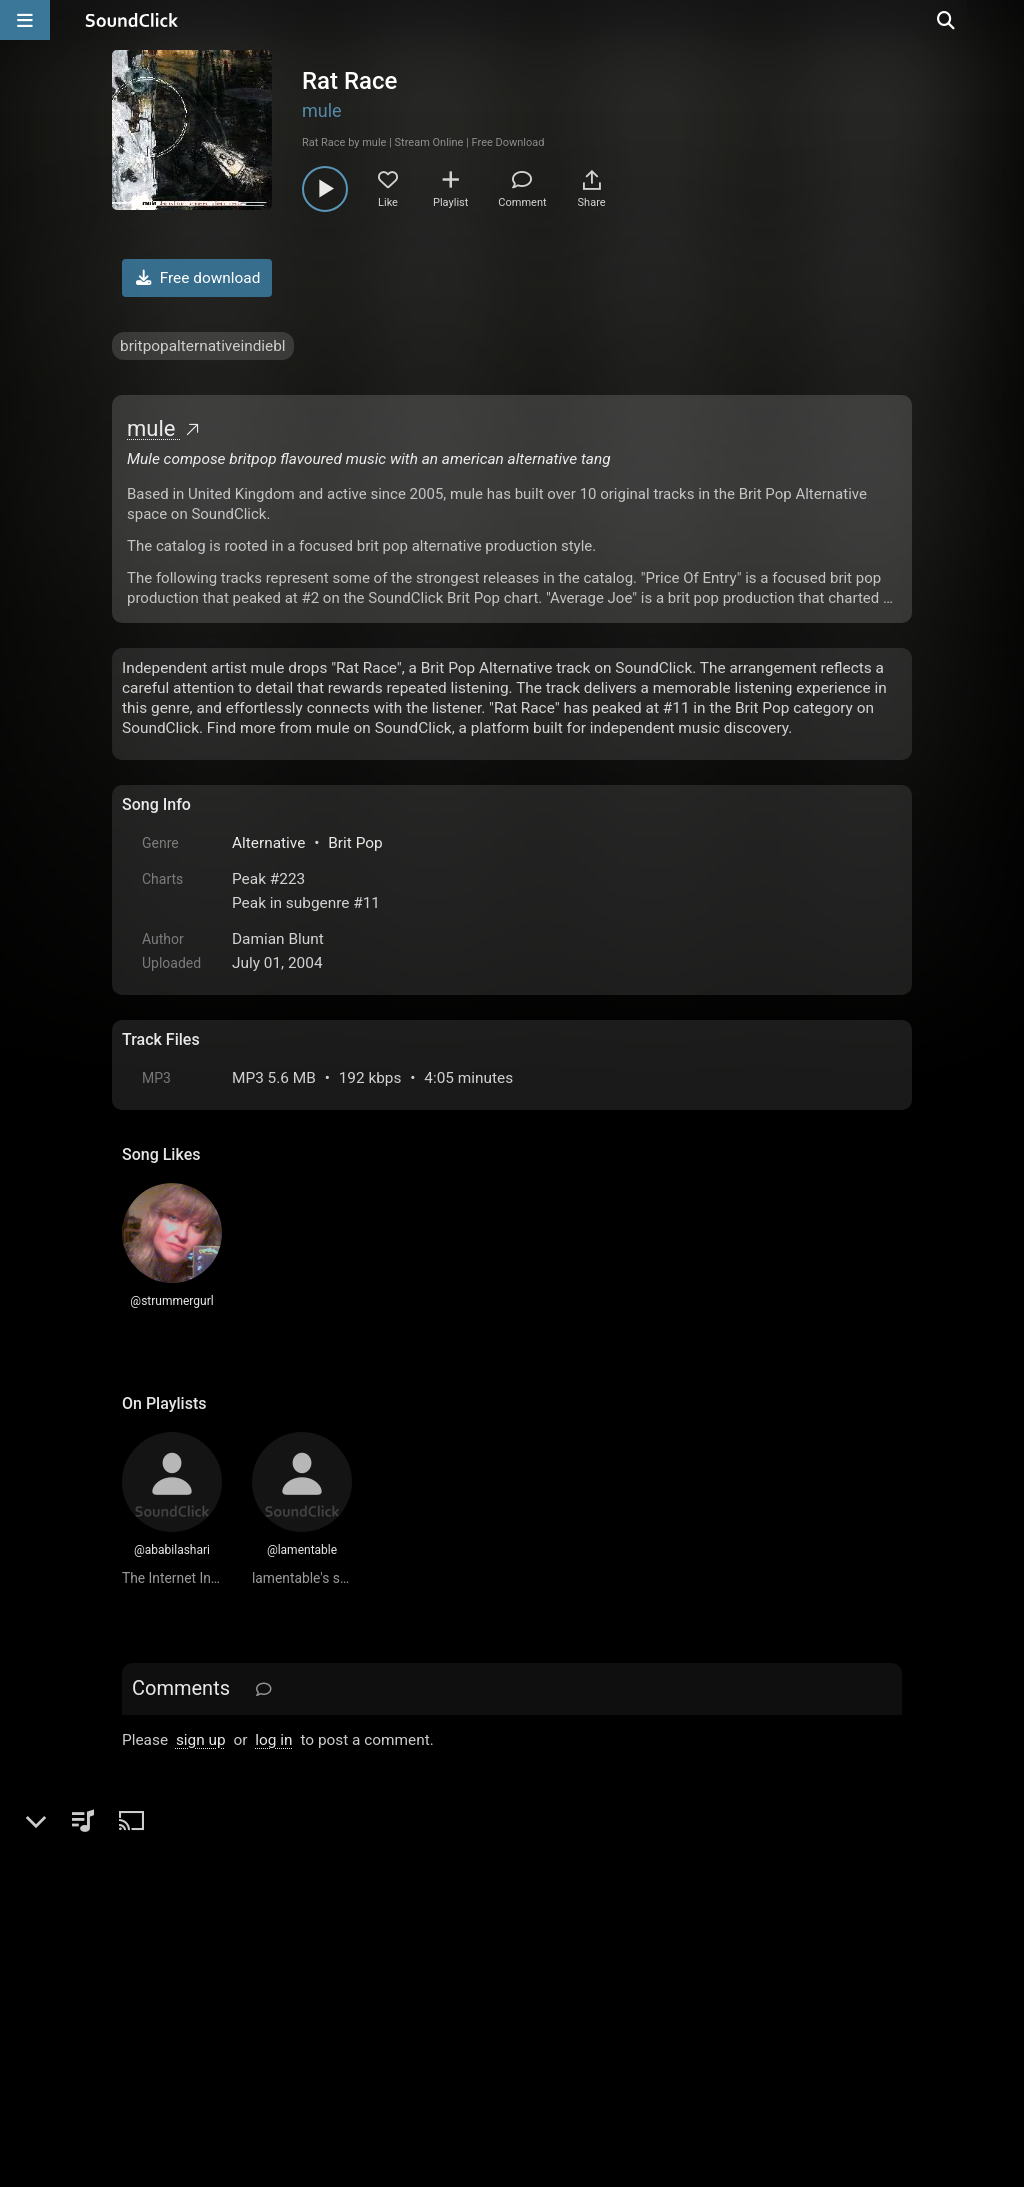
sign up (201, 1740)
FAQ (206, 1960)
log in (273, 1740)
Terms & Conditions (306, 1960)
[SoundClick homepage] (132, 20)
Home (152, 1960)
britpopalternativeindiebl (203, 346)
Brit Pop (355, 843)
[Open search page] (1004, 20)
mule (322, 110)
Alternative (268, 843)
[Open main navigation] (25, 20)
